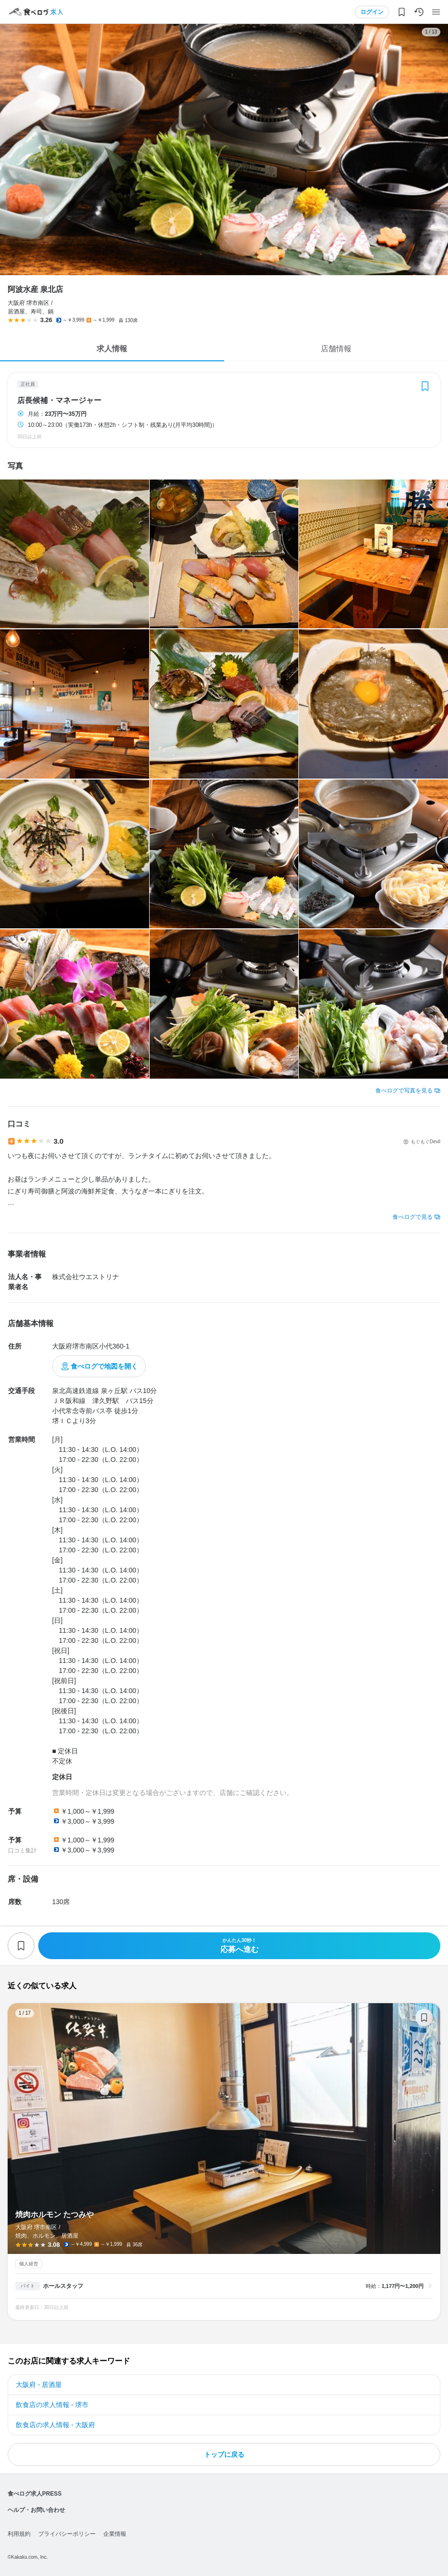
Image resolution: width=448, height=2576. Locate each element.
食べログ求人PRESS (35, 2493)
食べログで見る (413, 1217)
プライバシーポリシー (67, 2534)
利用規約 (19, 2534)
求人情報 (112, 349)
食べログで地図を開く (104, 1366)
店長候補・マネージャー (59, 400)
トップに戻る (224, 2454)
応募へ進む (239, 1945)
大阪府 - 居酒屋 (39, 2384)
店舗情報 (336, 349)
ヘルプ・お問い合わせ (36, 2510)
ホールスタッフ (63, 2286)
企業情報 (114, 2534)
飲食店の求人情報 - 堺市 (52, 2405)
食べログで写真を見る (404, 1090)
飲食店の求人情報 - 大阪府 (55, 2425)
